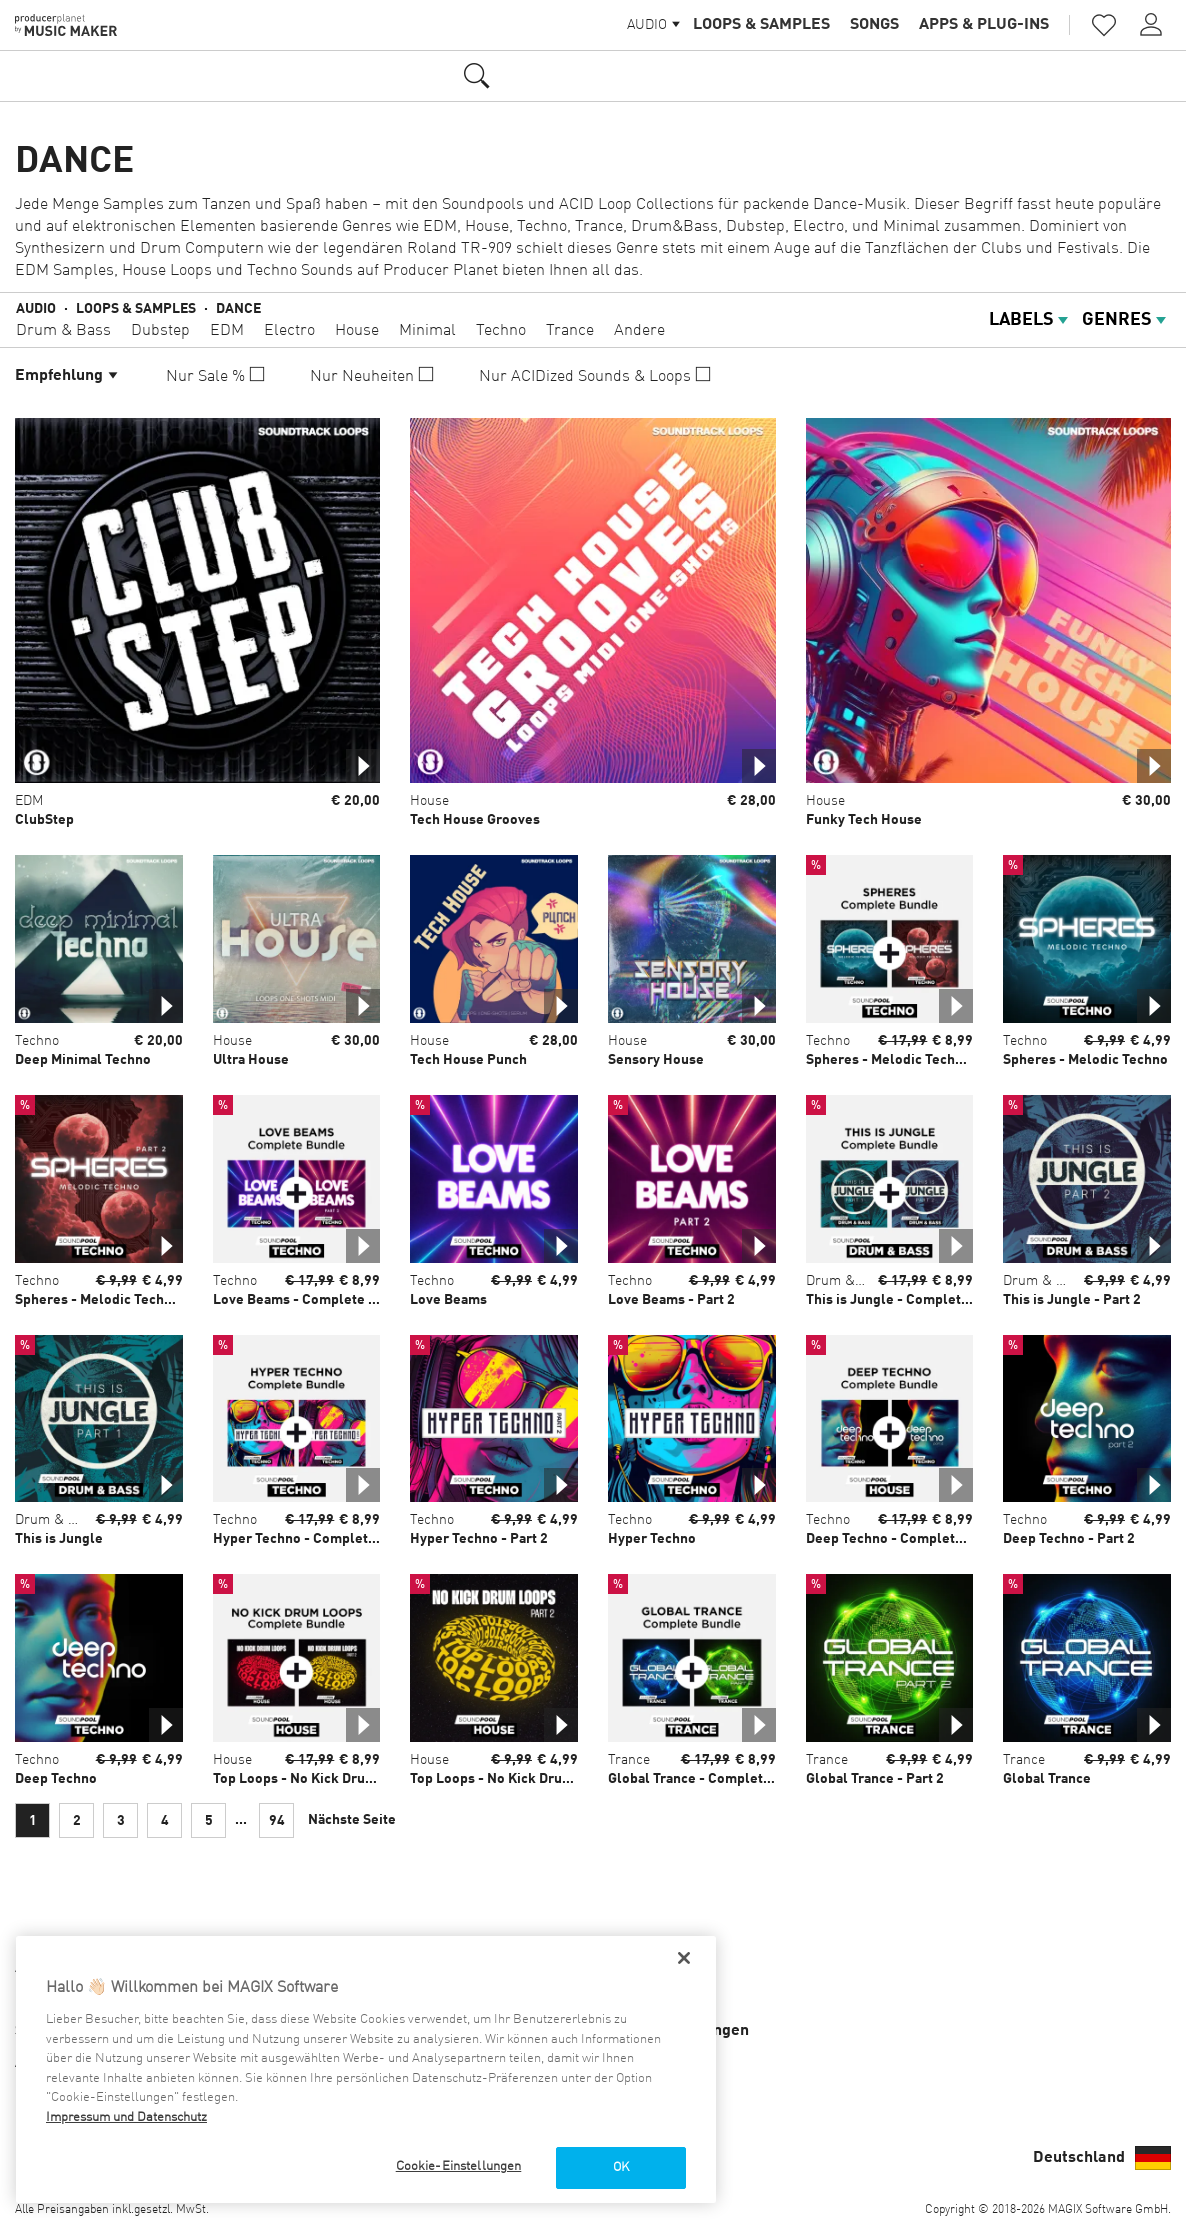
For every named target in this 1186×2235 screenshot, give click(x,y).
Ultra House (251, 1060)
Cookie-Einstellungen (459, 2166)
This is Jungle (59, 1539)
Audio (36, 309)
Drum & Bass (63, 331)
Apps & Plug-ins (984, 25)
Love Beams (448, 1300)
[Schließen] (684, 1958)
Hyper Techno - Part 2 (479, 1539)
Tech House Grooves (475, 820)
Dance (238, 309)
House (357, 331)
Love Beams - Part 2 (671, 1300)
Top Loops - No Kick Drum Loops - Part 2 (538, 1779)
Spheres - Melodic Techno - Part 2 (122, 1300)
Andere (639, 331)
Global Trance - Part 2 (875, 1779)
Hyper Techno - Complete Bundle (319, 1539)
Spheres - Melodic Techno (1085, 1060)
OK (621, 2167)
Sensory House (656, 1060)
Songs (874, 25)
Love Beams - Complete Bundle (313, 1300)
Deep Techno (56, 1779)
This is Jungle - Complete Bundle (912, 1300)
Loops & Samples (761, 25)
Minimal (427, 331)
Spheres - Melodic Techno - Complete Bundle (950, 1060)
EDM (227, 331)
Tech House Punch (468, 1060)
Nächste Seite (352, 1820)
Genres (1126, 320)
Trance (570, 331)
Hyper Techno (652, 1539)
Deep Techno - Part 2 (1069, 1539)
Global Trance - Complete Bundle (714, 1779)
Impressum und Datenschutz (126, 2117)
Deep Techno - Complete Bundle (909, 1539)
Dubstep (160, 331)
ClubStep (44, 820)
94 (277, 1821)
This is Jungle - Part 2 (1072, 1300)
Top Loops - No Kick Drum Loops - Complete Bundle (378, 1779)
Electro (289, 331)
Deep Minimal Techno (83, 1060)
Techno (501, 331)
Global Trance (1047, 1779)
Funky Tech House (864, 820)
